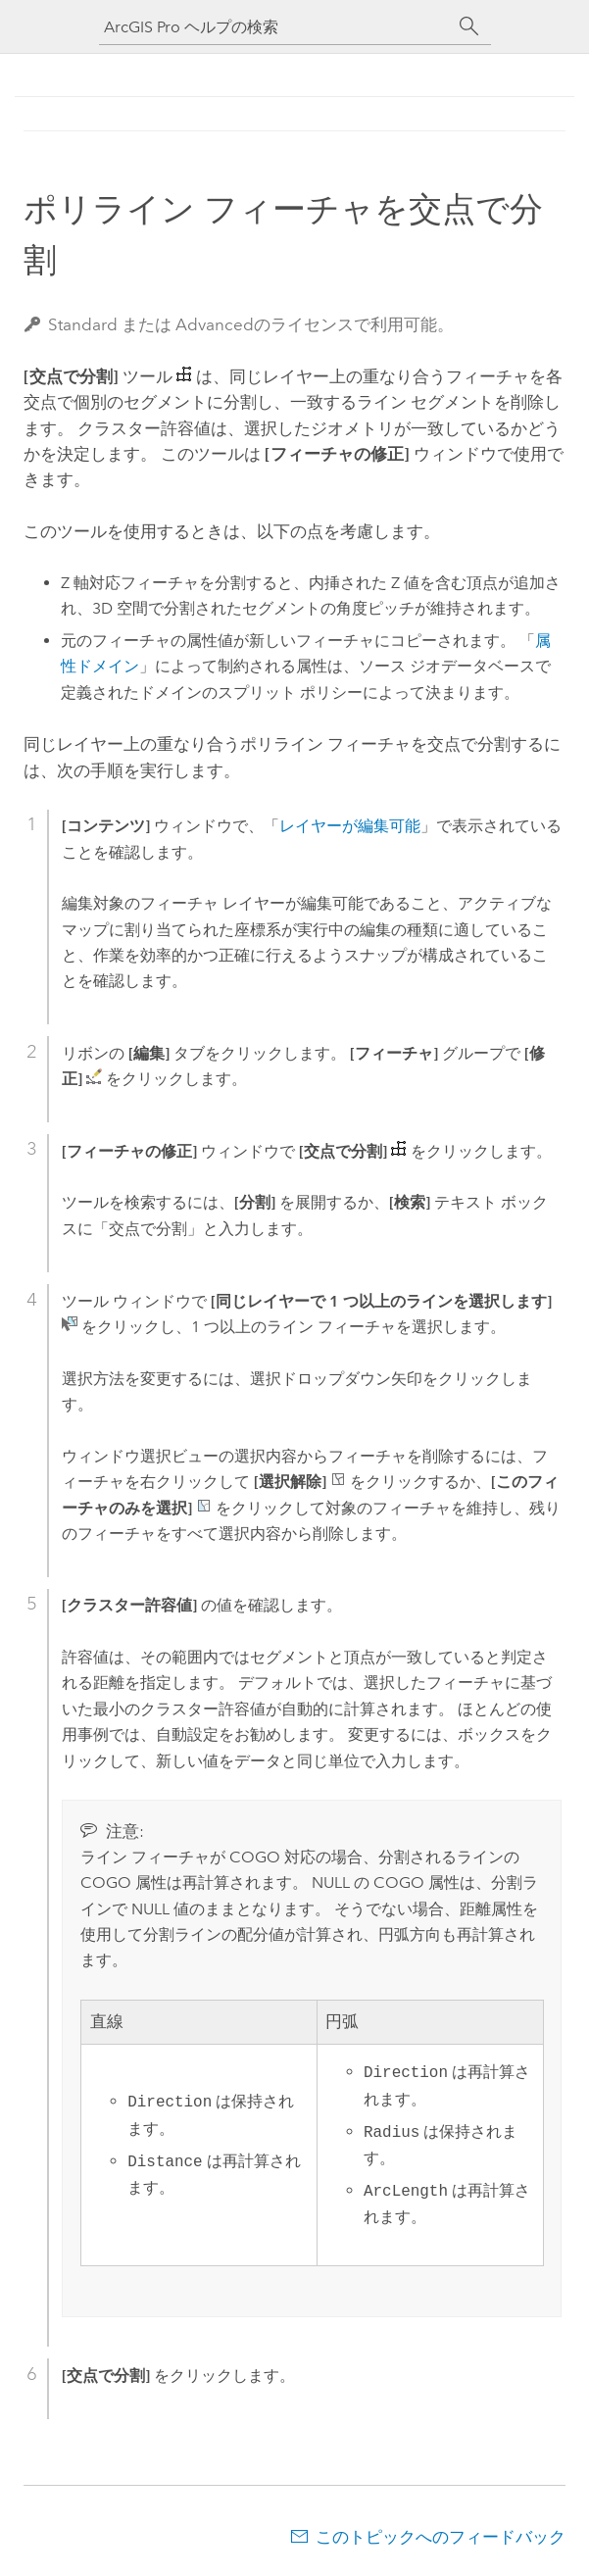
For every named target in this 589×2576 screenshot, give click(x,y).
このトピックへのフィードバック (440, 2537)
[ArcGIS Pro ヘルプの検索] (275, 27)
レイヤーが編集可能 (349, 826)
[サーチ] (469, 26)
